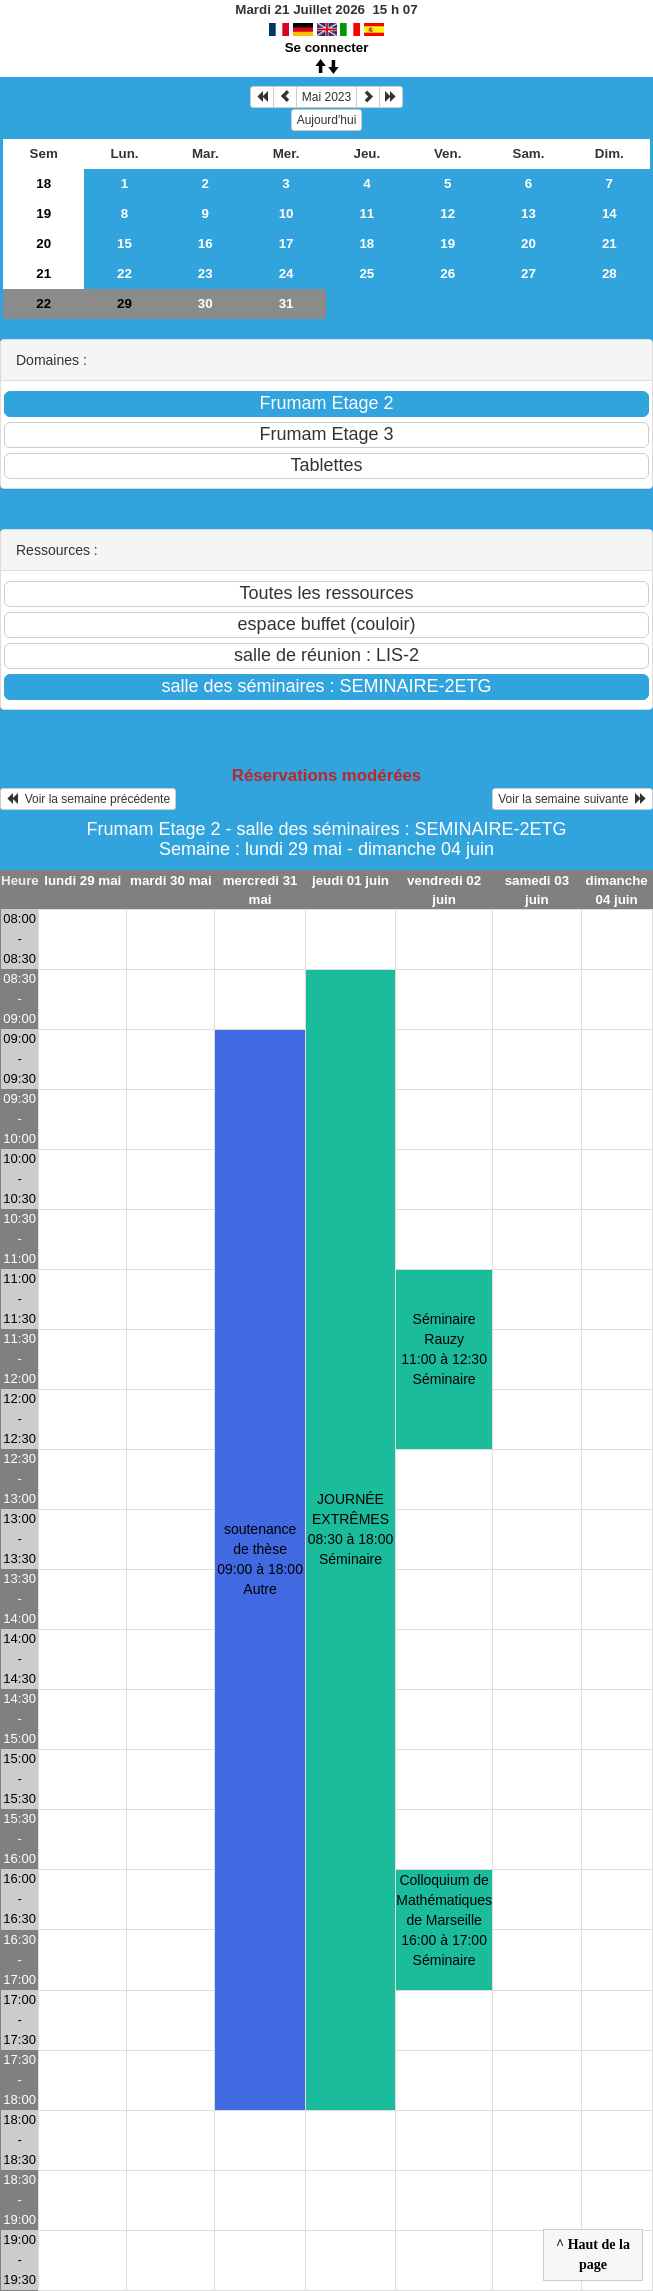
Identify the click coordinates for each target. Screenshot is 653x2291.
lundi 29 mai (82, 880)
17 (286, 243)
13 (528, 213)
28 (609, 273)
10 (286, 213)
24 (286, 273)
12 (447, 213)
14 (609, 213)
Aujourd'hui (327, 120)
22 (124, 273)
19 (43, 213)
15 (124, 243)
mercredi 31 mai (260, 890)
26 (447, 273)
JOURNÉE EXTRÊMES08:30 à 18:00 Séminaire (351, 1529)
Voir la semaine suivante (572, 799)
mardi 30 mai (171, 880)
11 (366, 213)
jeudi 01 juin (350, 880)
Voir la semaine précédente (88, 799)
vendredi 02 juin (444, 890)
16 (205, 243)
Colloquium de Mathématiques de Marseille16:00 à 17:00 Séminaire (444, 1920)
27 (528, 273)
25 (366, 273)
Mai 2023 (326, 97)
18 (43, 183)
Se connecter (327, 47)
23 (205, 273)
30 (205, 303)
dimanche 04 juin (617, 890)
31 (286, 303)
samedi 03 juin (537, 890)
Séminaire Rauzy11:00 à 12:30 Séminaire (444, 1349)
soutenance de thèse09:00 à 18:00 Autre (260, 1559)
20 (43, 243)
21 (609, 243)
